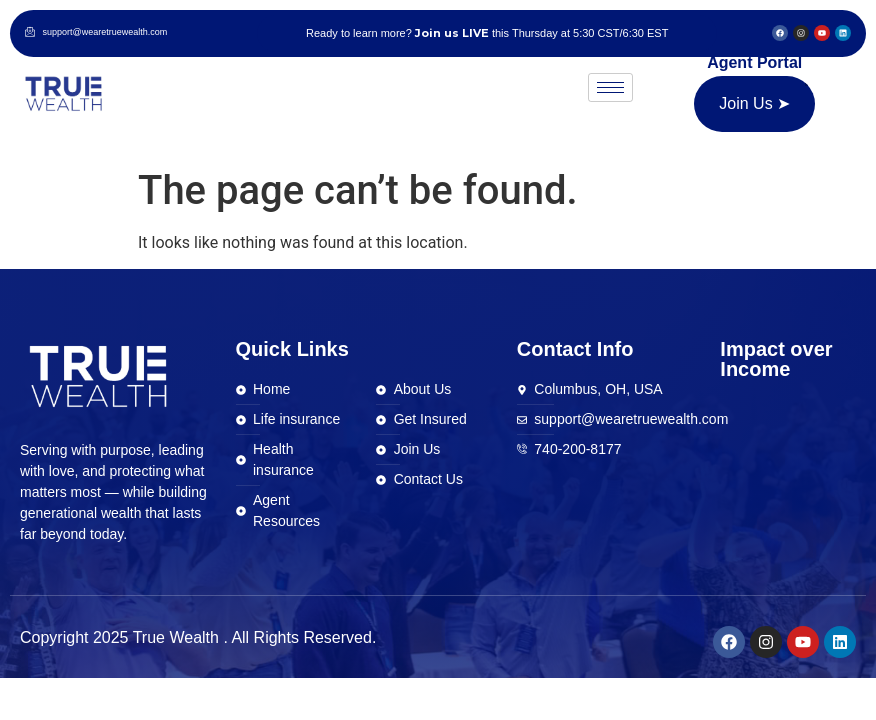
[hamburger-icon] (610, 87)
